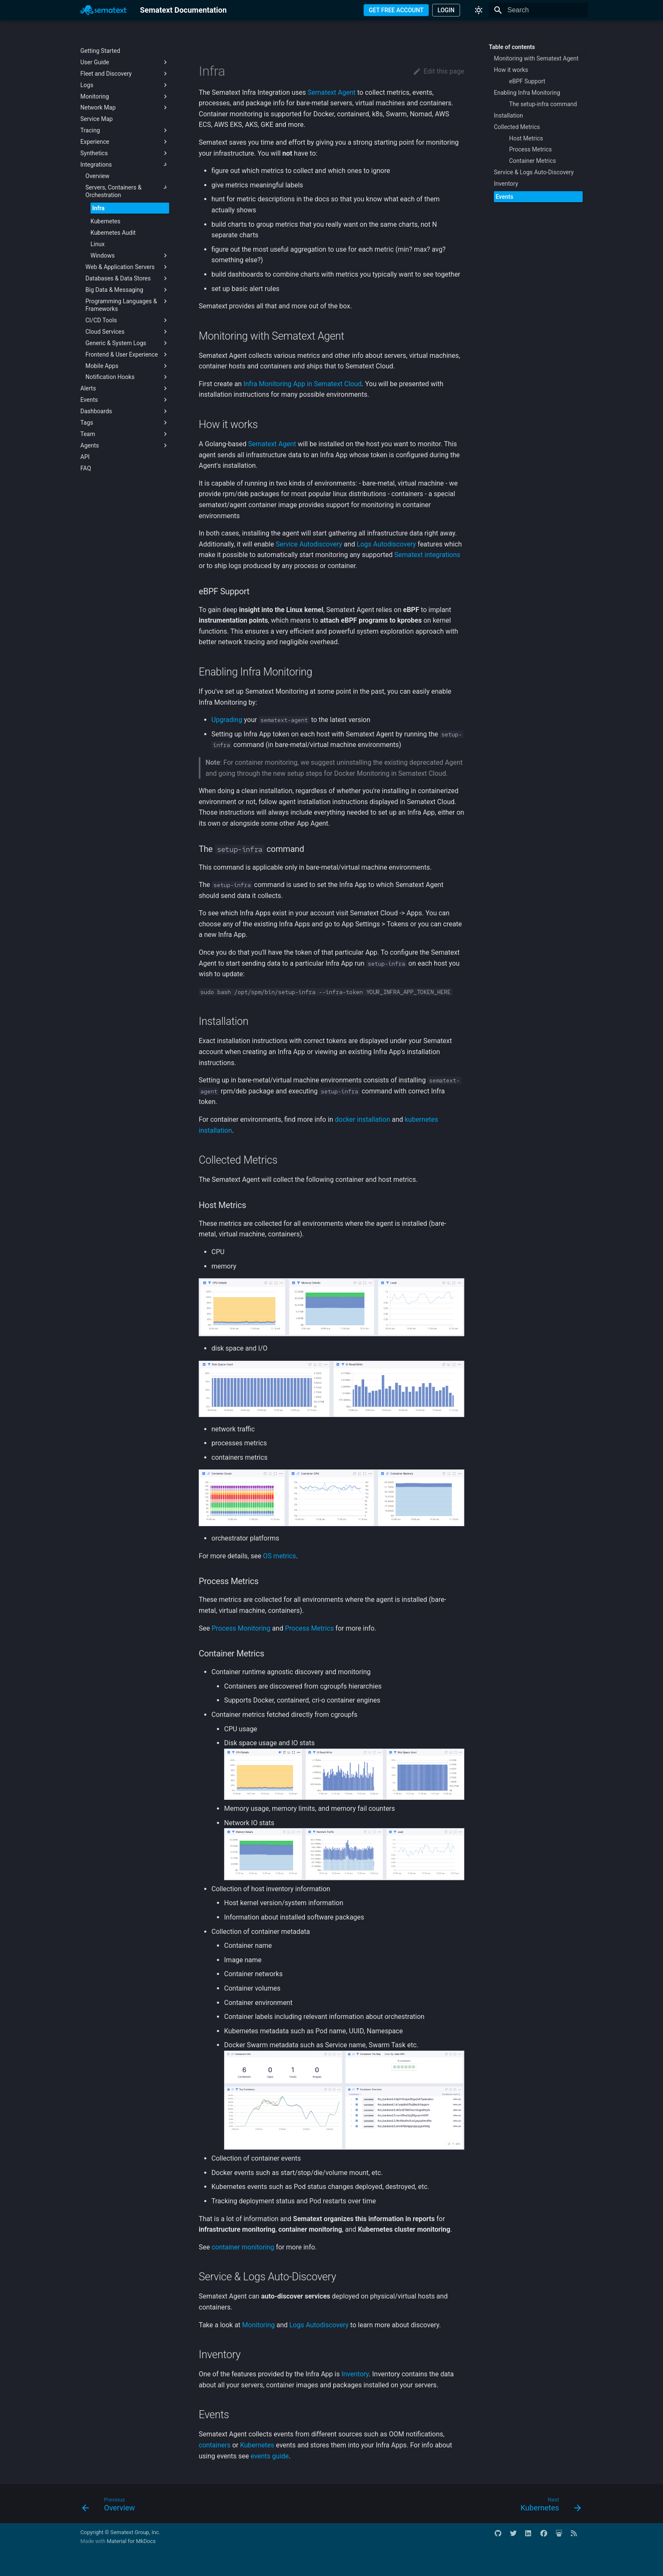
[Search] (538, 10)
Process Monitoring (240, 1628)
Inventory (355, 2374)
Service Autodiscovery (309, 544)
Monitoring (258, 2325)
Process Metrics (309, 1628)
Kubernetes (257, 2445)
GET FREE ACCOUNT (396, 10)
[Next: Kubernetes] (548, 2506)
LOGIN (446, 10)
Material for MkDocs (131, 2541)
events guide (270, 2456)
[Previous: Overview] (111, 2506)
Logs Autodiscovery (386, 544)
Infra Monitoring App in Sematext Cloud (303, 384)
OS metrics (279, 1556)
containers (214, 2445)
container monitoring (242, 2247)
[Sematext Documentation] (103, 10)
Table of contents (512, 47)
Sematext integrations (427, 555)
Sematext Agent (331, 92)
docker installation (362, 1119)
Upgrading (226, 720)
